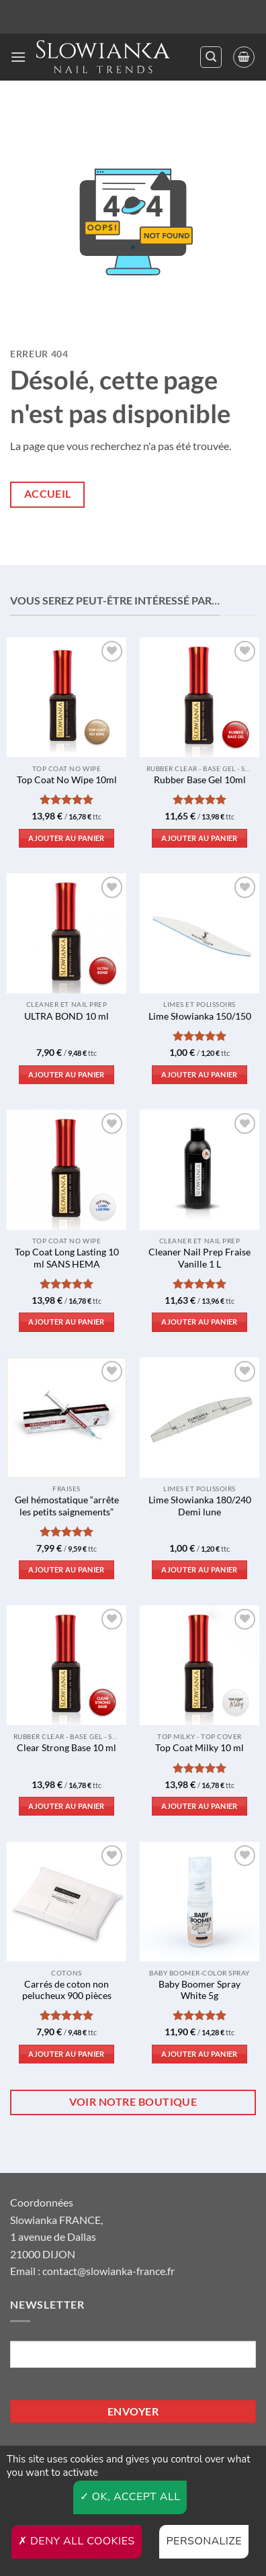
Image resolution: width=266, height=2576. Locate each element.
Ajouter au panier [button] (66, 838)
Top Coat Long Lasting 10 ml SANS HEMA (67, 1258)
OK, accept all (130, 2496)
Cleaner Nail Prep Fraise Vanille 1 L (199, 1258)
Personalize (204, 2541)
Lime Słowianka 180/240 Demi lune (199, 1506)
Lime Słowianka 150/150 (199, 1016)
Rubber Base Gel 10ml (200, 779)
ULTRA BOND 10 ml (66, 1016)
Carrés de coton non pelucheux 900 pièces (67, 1990)
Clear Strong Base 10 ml (66, 1747)
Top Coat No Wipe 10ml (67, 779)
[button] (18, 56)
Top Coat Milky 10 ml (199, 1747)
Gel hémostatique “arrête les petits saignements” (67, 1506)
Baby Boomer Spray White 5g (199, 1990)
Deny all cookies (76, 2541)
